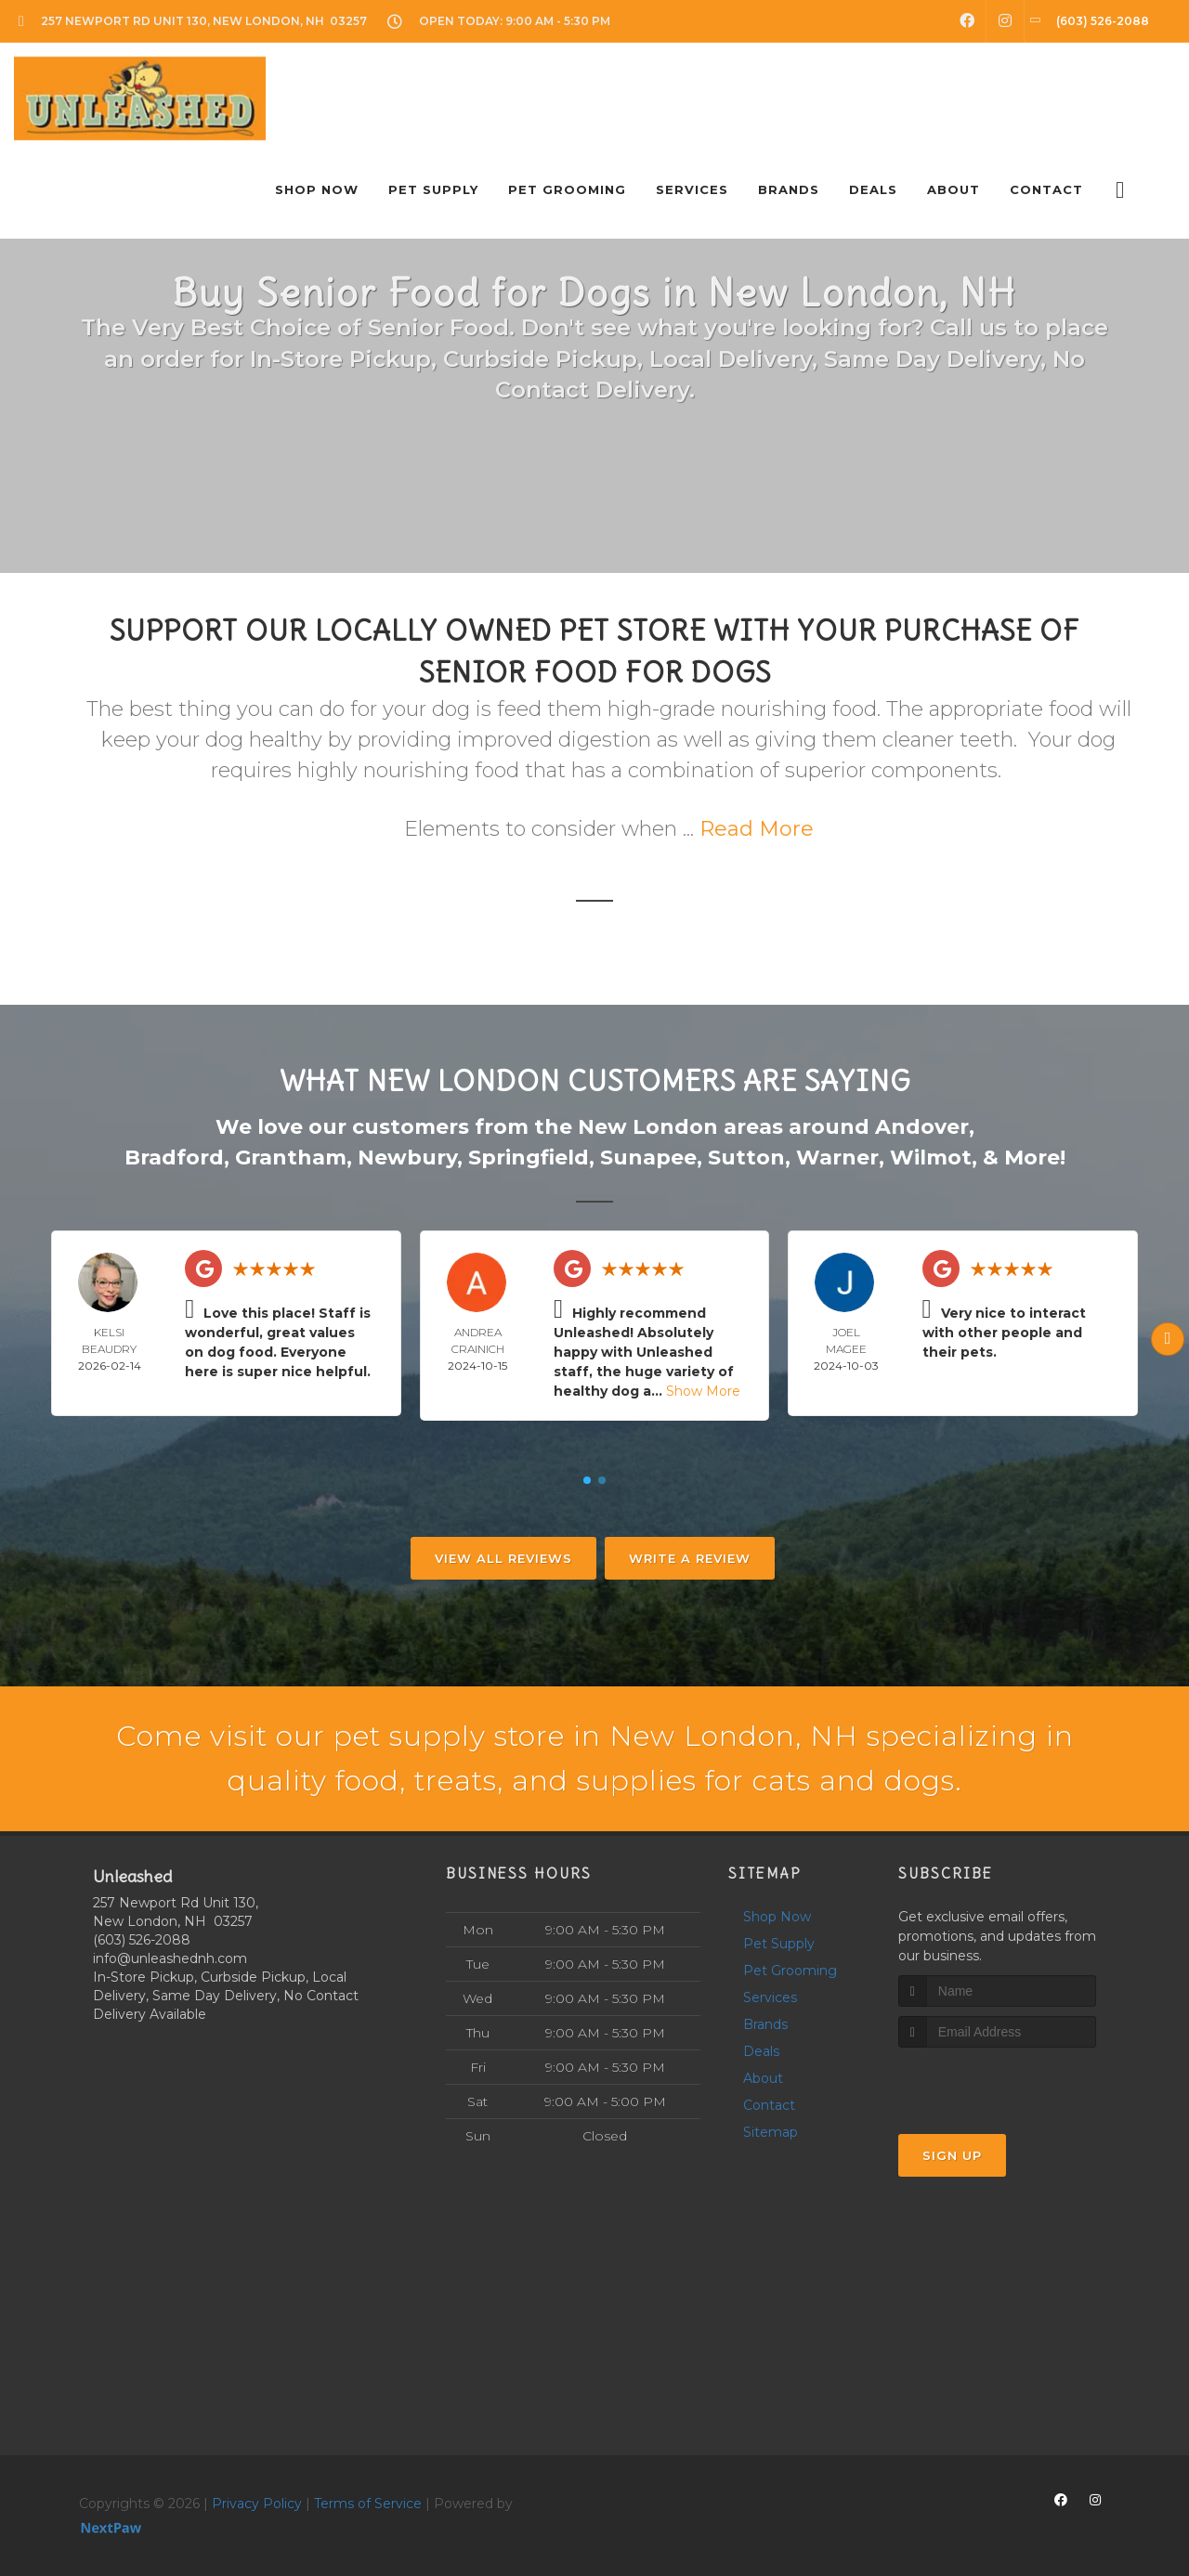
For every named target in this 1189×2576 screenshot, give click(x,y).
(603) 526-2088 (141, 1940)
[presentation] (997, 2082)
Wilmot (931, 1157)
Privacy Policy (257, 2503)
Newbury (407, 1157)
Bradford (174, 1157)
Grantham (290, 1157)
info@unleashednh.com (170, 1958)
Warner (837, 1157)
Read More (756, 828)
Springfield (528, 1157)
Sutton (746, 1157)
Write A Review (690, 1558)
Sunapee (648, 1157)
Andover (922, 1126)
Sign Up (952, 2155)
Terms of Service (368, 2503)
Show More (703, 1391)
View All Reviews (503, 1558)
